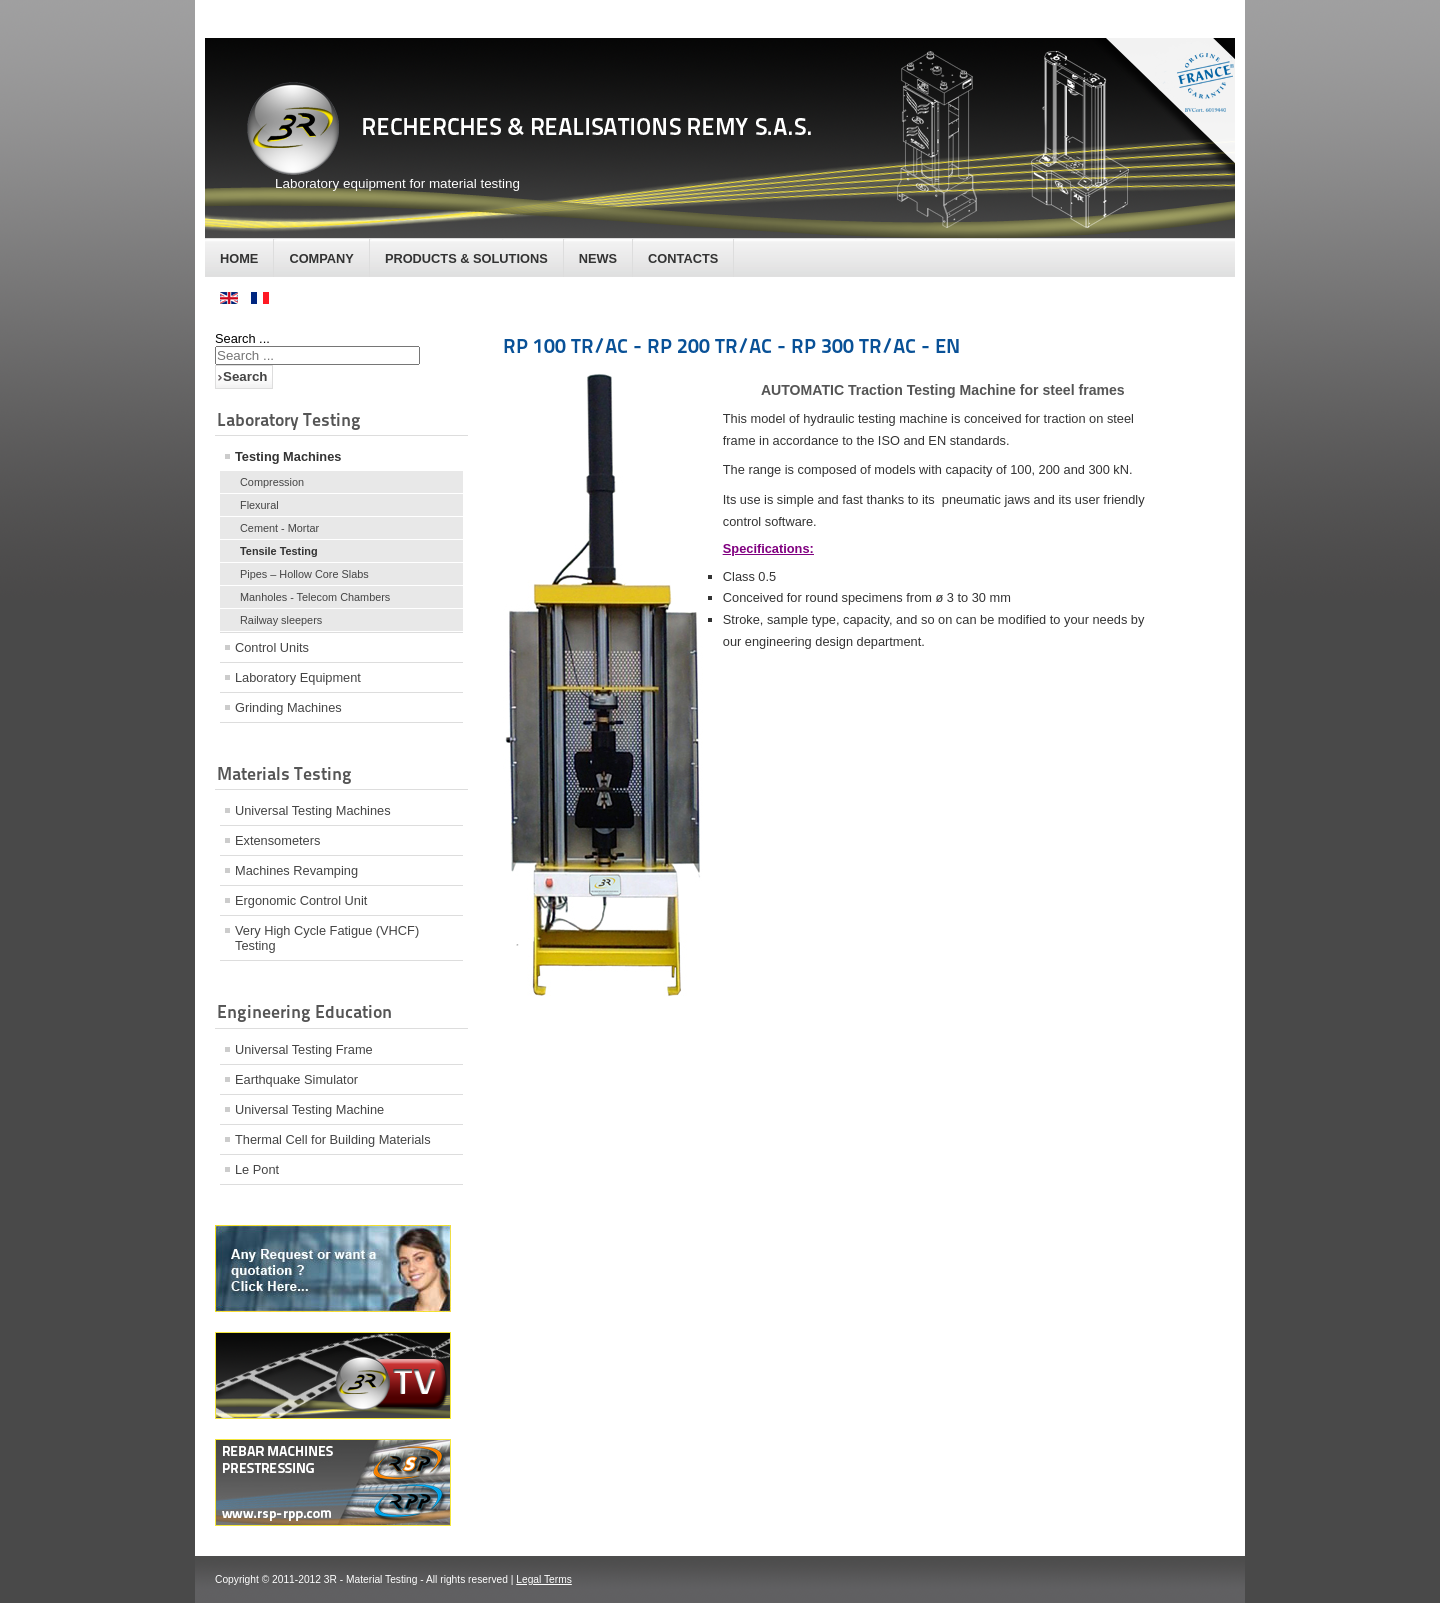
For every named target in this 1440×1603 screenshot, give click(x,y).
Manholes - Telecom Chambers (315, 597)
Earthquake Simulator (296, 1079)
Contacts (683, 258)
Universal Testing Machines (313, 810)
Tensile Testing (279, 551)
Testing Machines (288, 456)
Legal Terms (544, 1579)
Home (239, 258)
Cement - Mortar (279, 528)
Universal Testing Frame (304, 1049)
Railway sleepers (281, 620)
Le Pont (257, 1169)
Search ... (242, 338)
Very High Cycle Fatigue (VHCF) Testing (327, 938)
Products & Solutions (466, 258)
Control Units (272, 647)
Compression (272, 482)
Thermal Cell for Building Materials (333, 1139)
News (598, 258)
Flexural (259, 505)
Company (321, 258)
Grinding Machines (288, 707)
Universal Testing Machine (309, 1109)
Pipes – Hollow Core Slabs (304, 574)
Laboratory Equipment (298, 677)
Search (245, 376)
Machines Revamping (296, 870)
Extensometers (277, 840)
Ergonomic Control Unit (301, 900)
